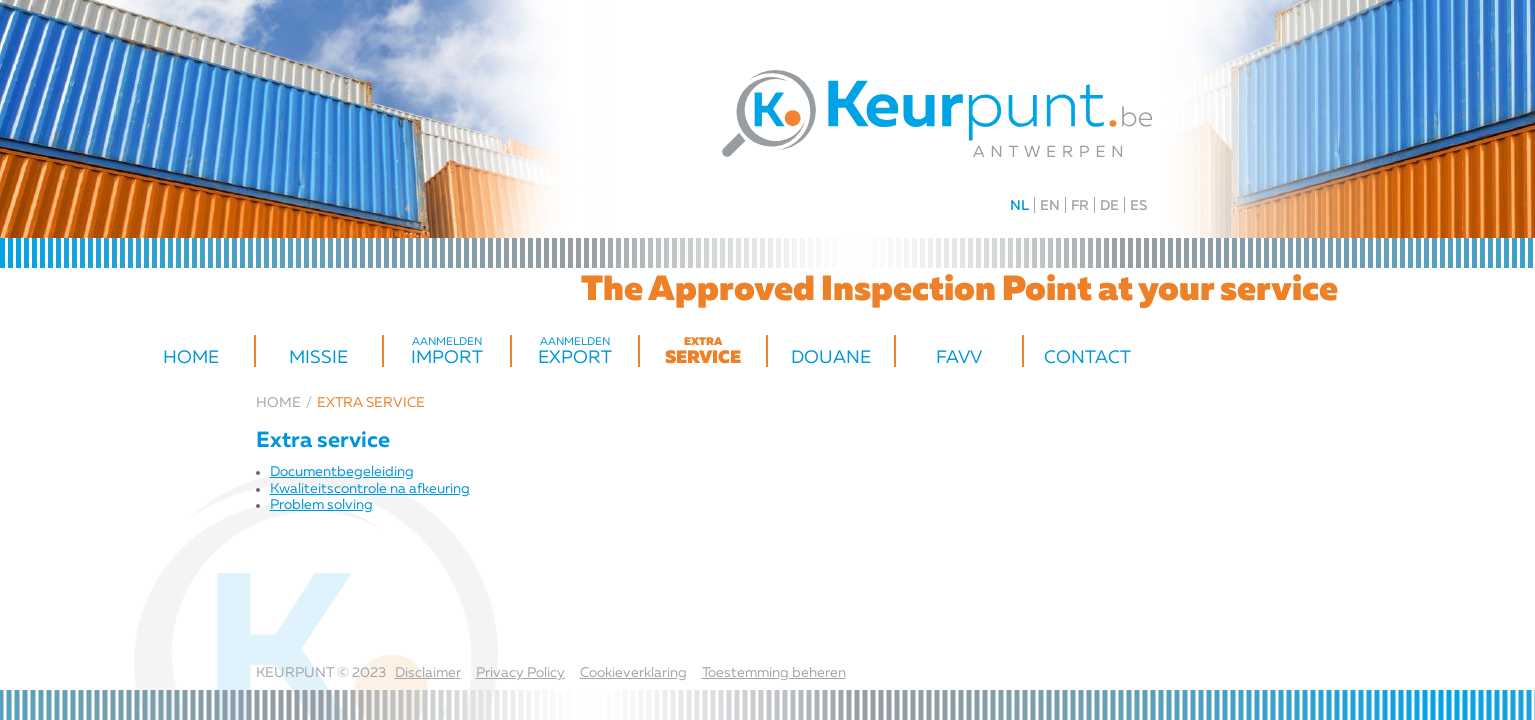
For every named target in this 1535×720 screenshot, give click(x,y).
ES (1138, 206)
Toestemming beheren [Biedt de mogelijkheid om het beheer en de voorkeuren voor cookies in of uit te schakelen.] (774, 673)
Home (191, 358)
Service (703, 352)
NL (1019, 206)
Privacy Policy (520, 673)
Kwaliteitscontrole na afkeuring (370, 489)
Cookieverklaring (633, 673)
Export (575, 352)
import (447, 352)
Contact (1087, 358)
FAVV (959, 358)
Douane (831, 358)
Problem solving (321, 505)
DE (1109, 206)
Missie (318, 358)
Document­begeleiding (342, 472)
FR (1080, 206)
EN (1050, 206)
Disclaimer (428, 673)
